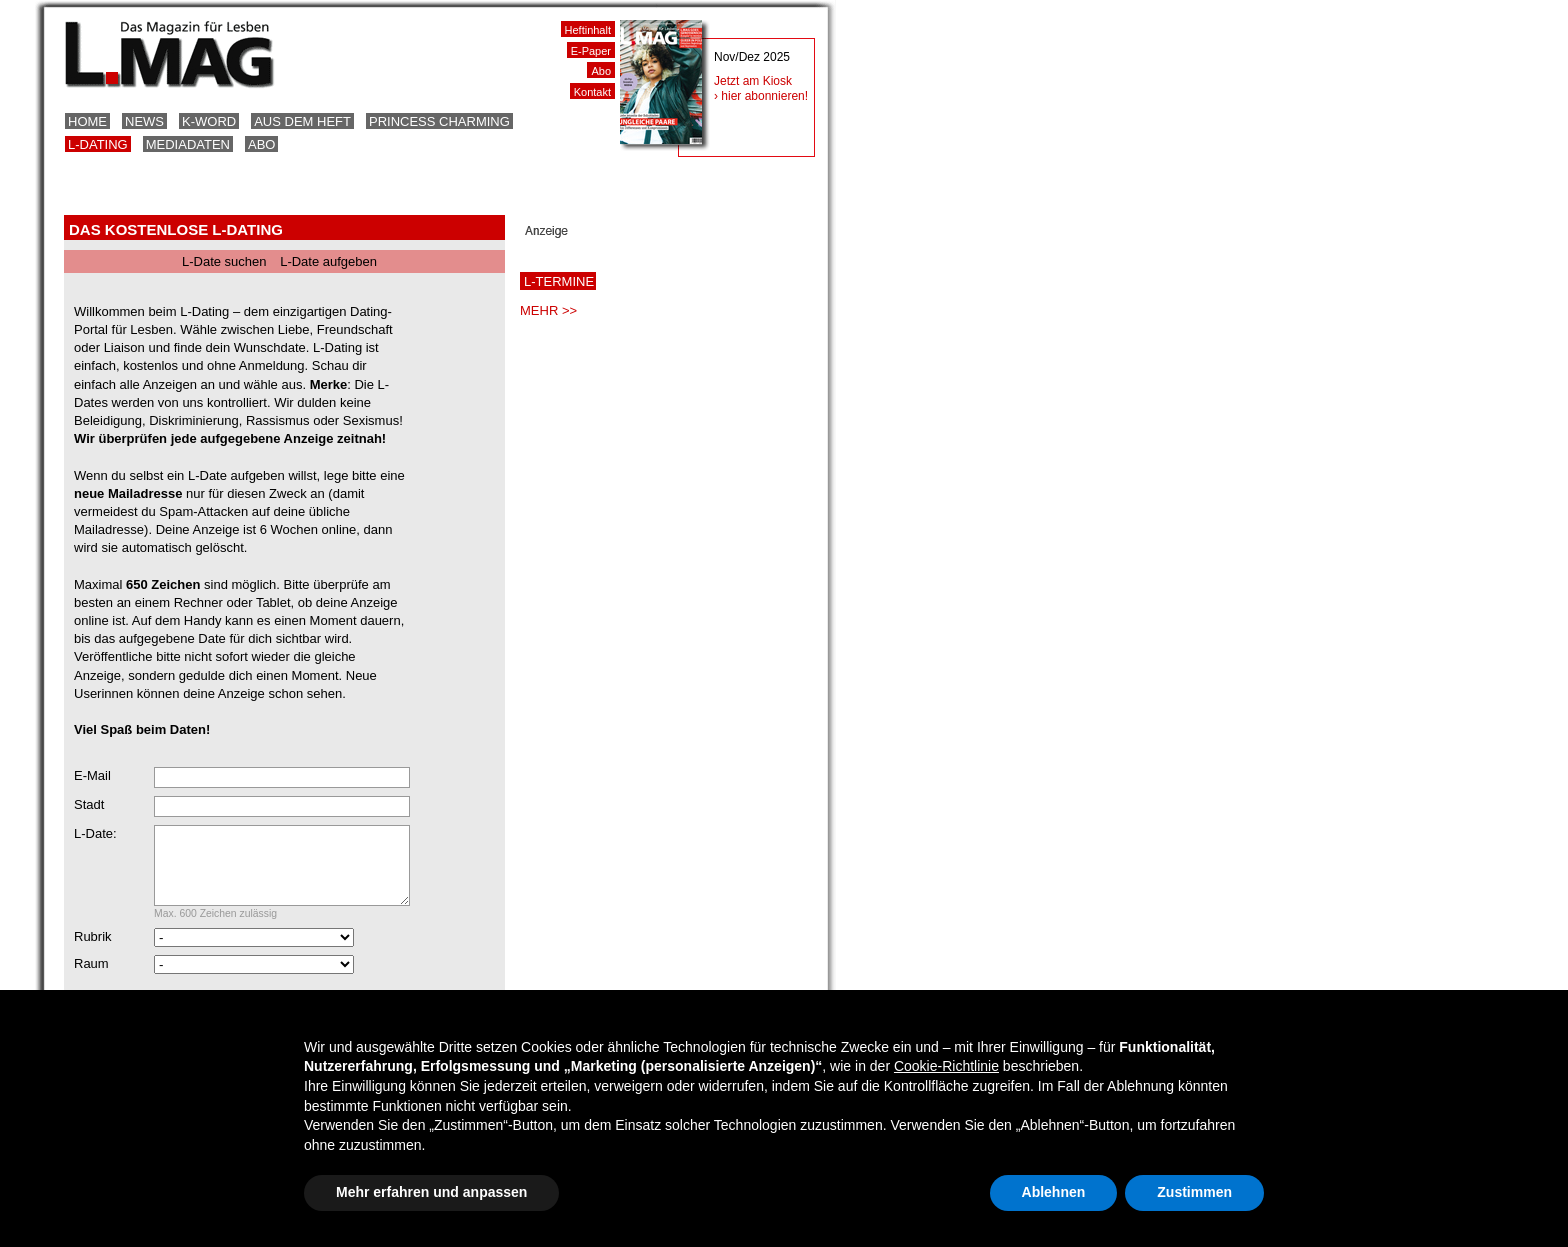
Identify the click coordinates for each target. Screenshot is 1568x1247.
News (144, 121)
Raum (91, 978)
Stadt (89, 804)
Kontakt (592, 92)
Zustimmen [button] (1194, 1192)
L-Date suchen (224, 261)
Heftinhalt (588, 30)
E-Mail (92, 775)
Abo (261, 144)
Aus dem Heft (302, 121)
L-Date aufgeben (328, 261)
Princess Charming (439, 121)
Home (87, 121)
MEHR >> (548, 310)
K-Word (209, 121)
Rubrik (93, 951)
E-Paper (591, 51)
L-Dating (98, 144)
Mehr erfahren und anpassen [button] (431, 1192)
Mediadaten (188, 144)
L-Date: (95, 833)
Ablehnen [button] (1054, 1192)
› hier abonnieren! (761, 96)
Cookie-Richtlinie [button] (946, 1066)
